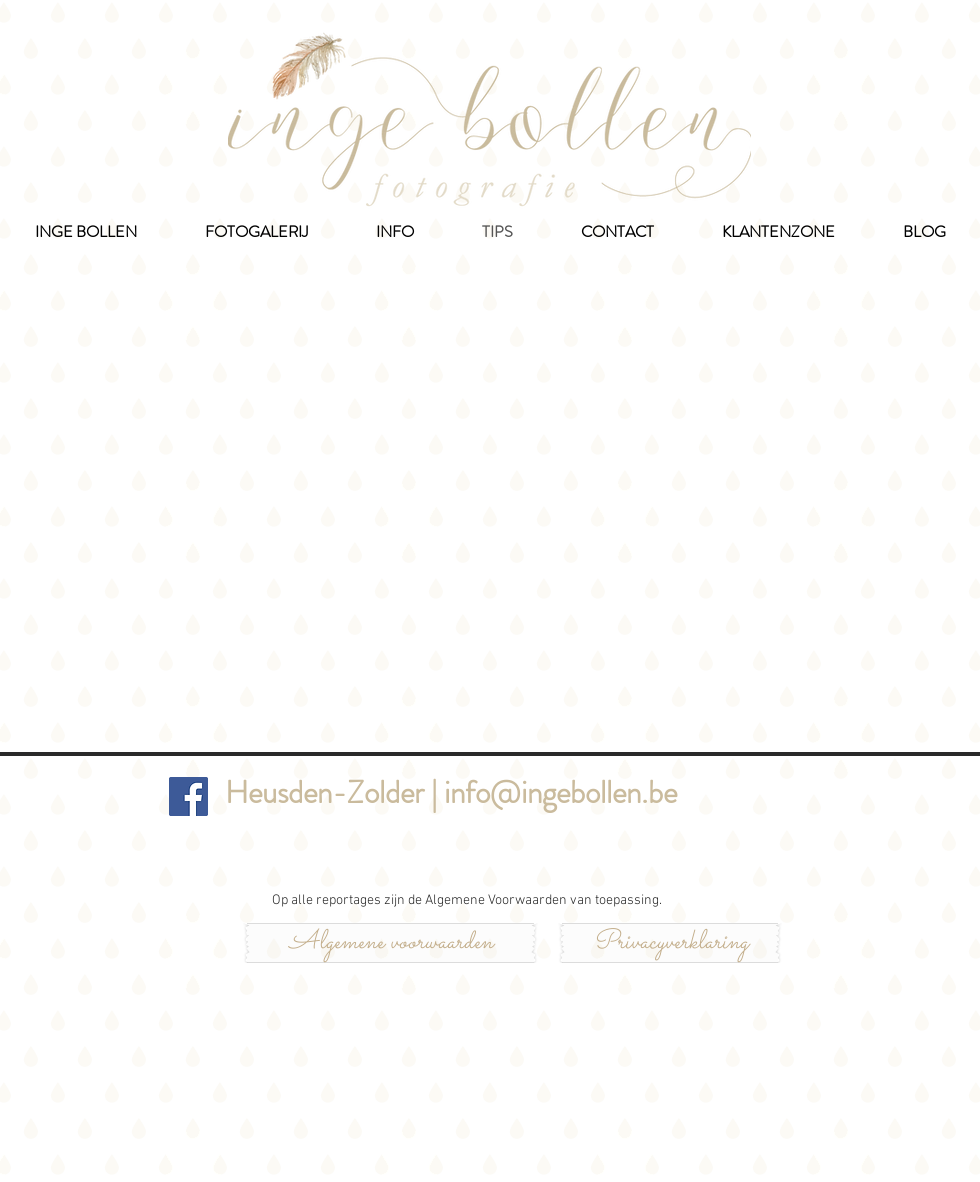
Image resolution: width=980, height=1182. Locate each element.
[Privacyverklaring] (670, 943)
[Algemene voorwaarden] (390, 943)
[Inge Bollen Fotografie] (188, 796)
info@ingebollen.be (560, 792)
